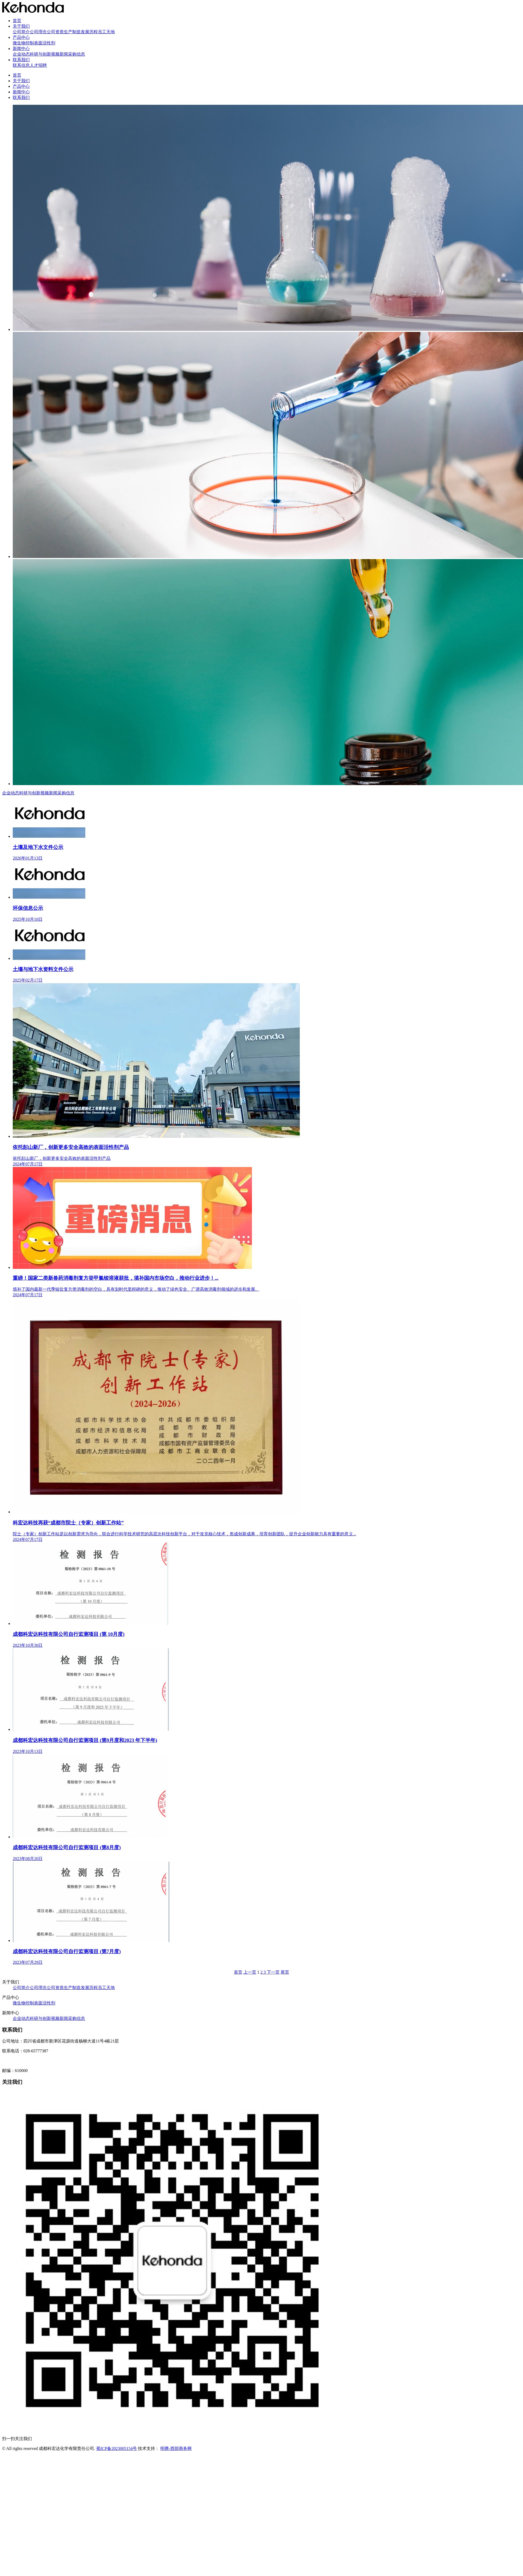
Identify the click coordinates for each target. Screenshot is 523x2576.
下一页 (273, 1972)
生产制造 (72, 32)
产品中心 (21, 37)
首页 (17, 20)
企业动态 (21, 54)
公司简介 (21, 32)
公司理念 (38, 32)
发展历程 (89, 32)
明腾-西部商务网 (175, 2448)
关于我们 (21, 26)
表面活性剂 (44, 43)
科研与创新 (40, 54)
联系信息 (21, 65)
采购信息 (76, 54)
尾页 (285, 1972)
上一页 (249, 1972)
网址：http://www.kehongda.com (31, 2060)
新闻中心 (21, 48)
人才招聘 (38, 65)
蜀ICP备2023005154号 (116, 2448)
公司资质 (55, 32)
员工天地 (106, 32)
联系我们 (21, 59)
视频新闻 (59, 54)
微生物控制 (23, 43)
